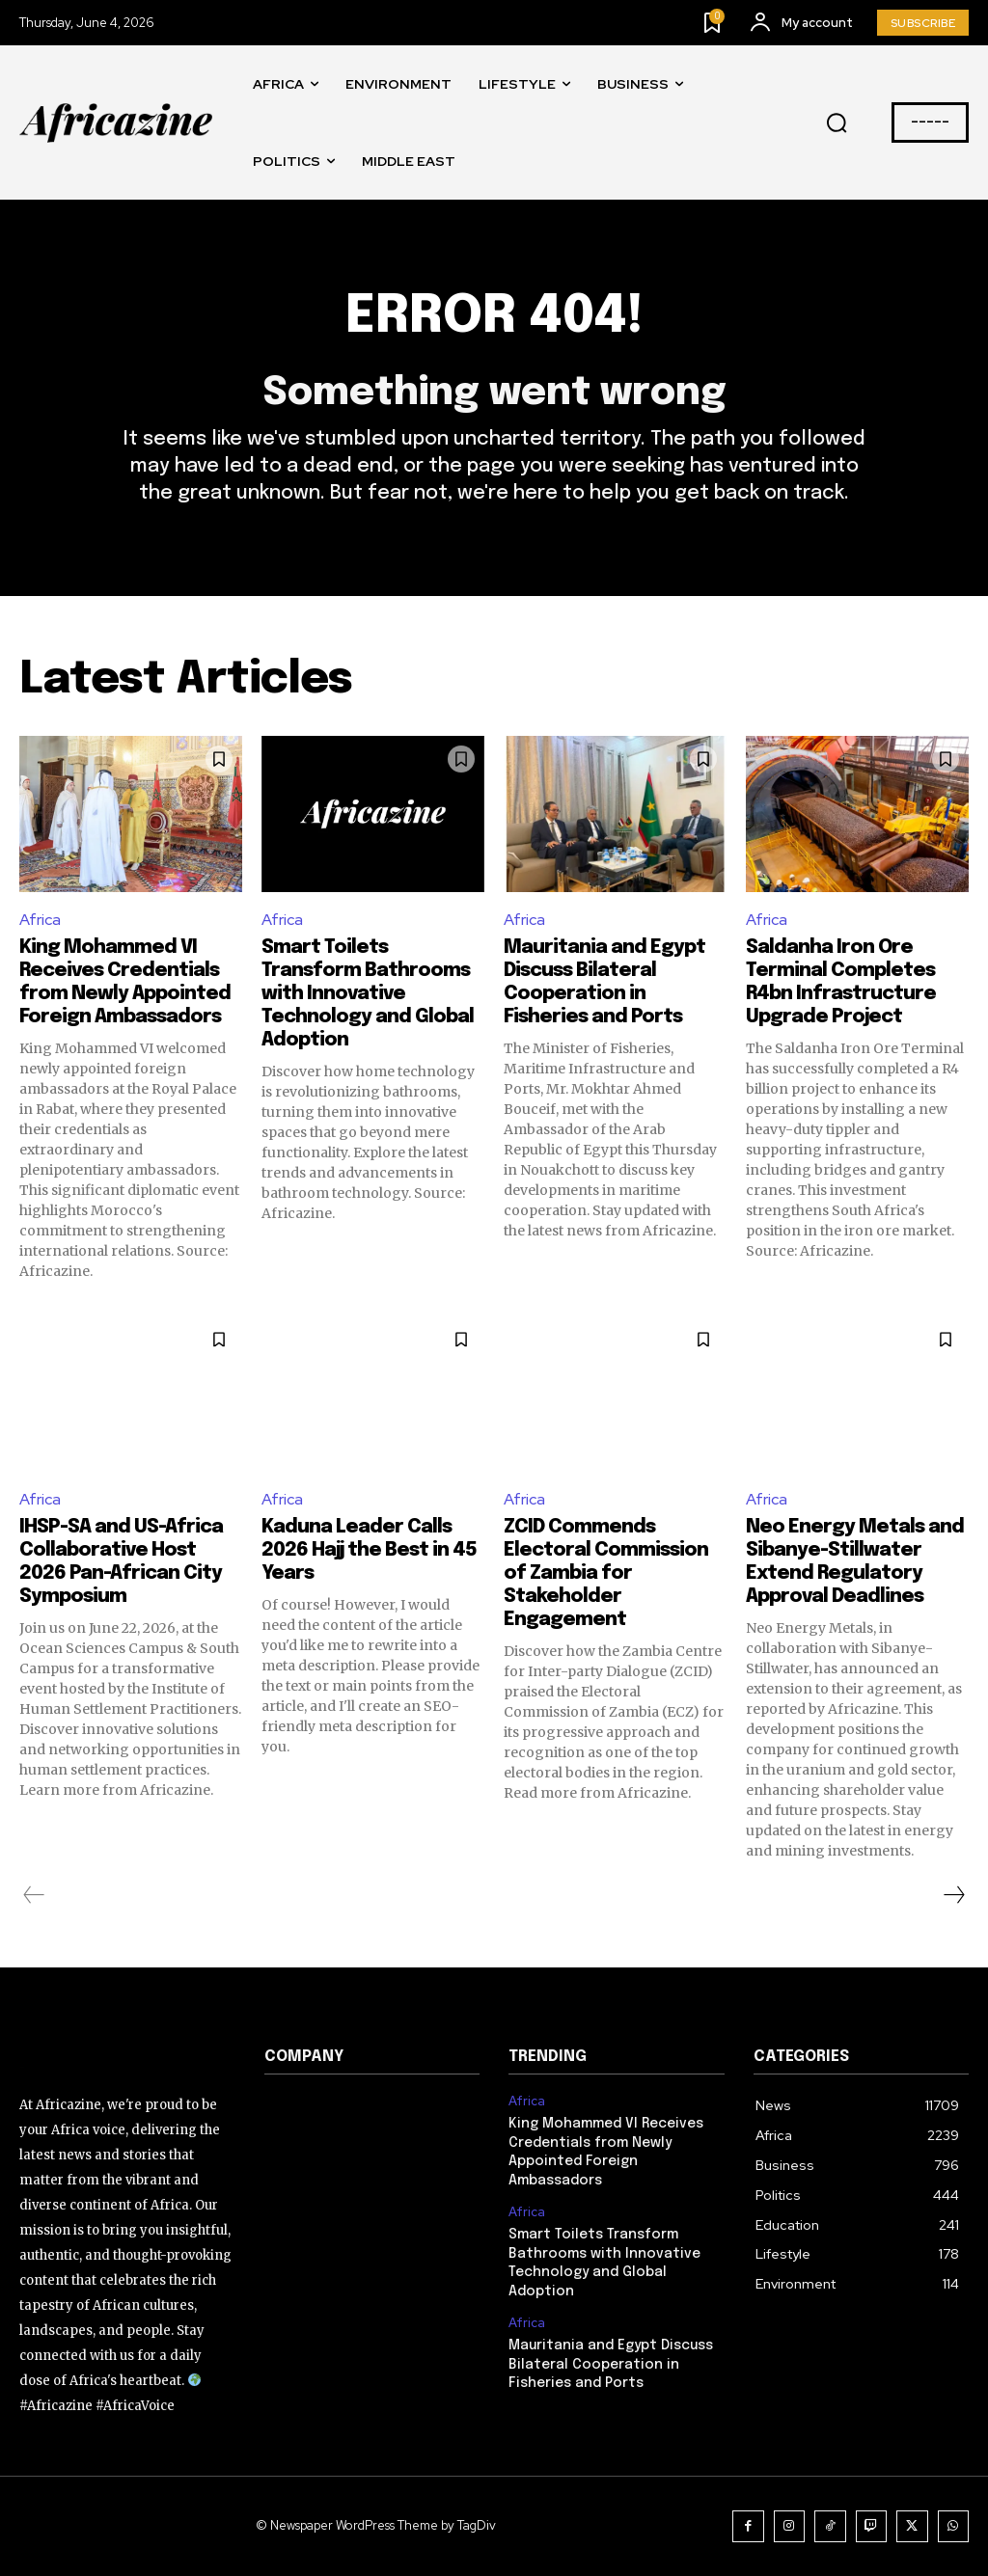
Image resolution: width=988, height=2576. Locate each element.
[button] (836, 123)
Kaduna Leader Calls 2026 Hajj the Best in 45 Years (369, 1550)
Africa (40, 919)
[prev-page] (34, 1895)
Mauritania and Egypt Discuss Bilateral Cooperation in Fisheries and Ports (610, 2364)
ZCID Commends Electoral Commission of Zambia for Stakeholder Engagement (606, 1573)
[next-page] (953, 1895)
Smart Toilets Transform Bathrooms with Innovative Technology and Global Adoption (367, 993)
